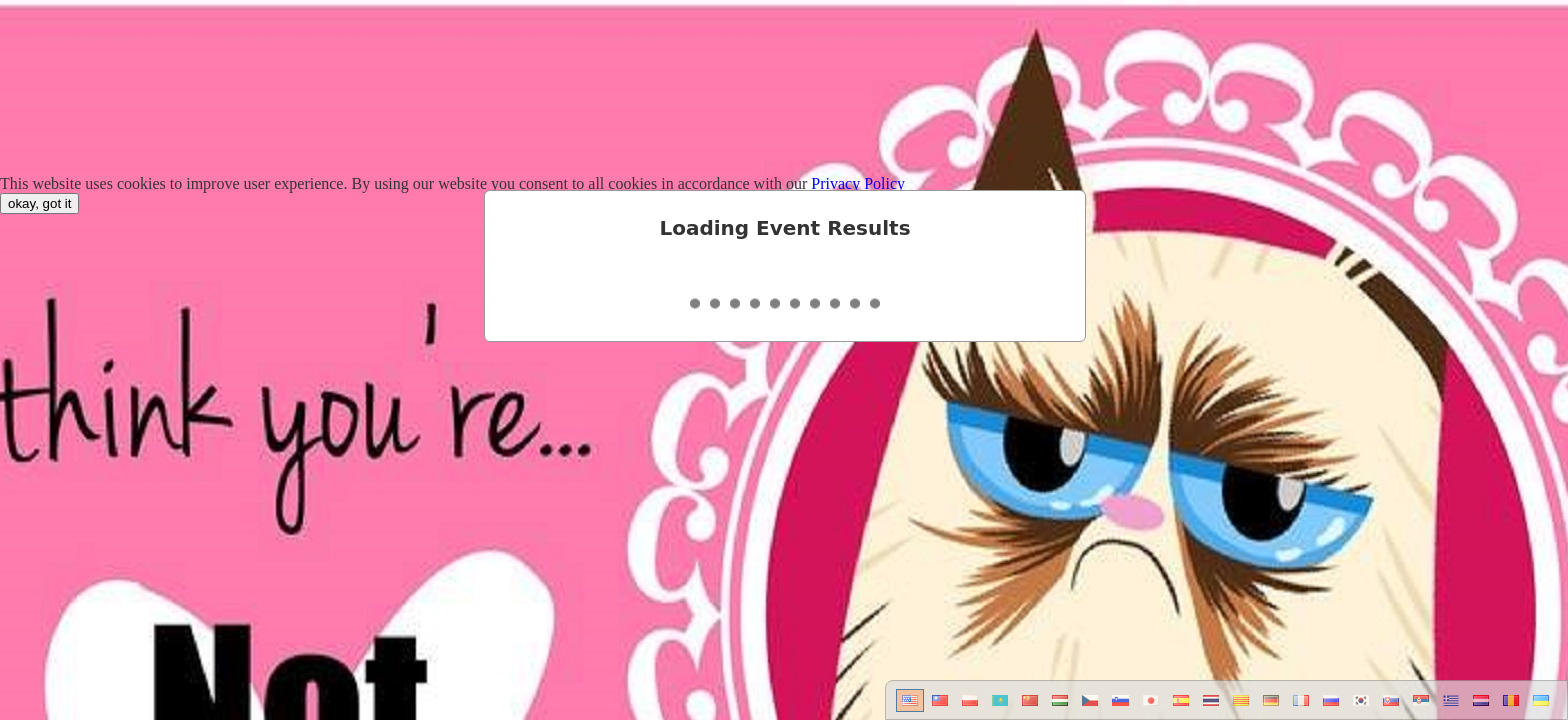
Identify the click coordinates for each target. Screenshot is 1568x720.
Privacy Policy (858, 183)
